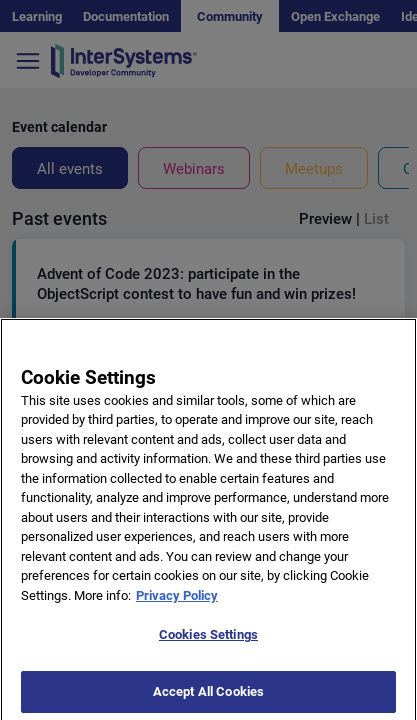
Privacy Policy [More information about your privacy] (177, 606)
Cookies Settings (208, 646)
